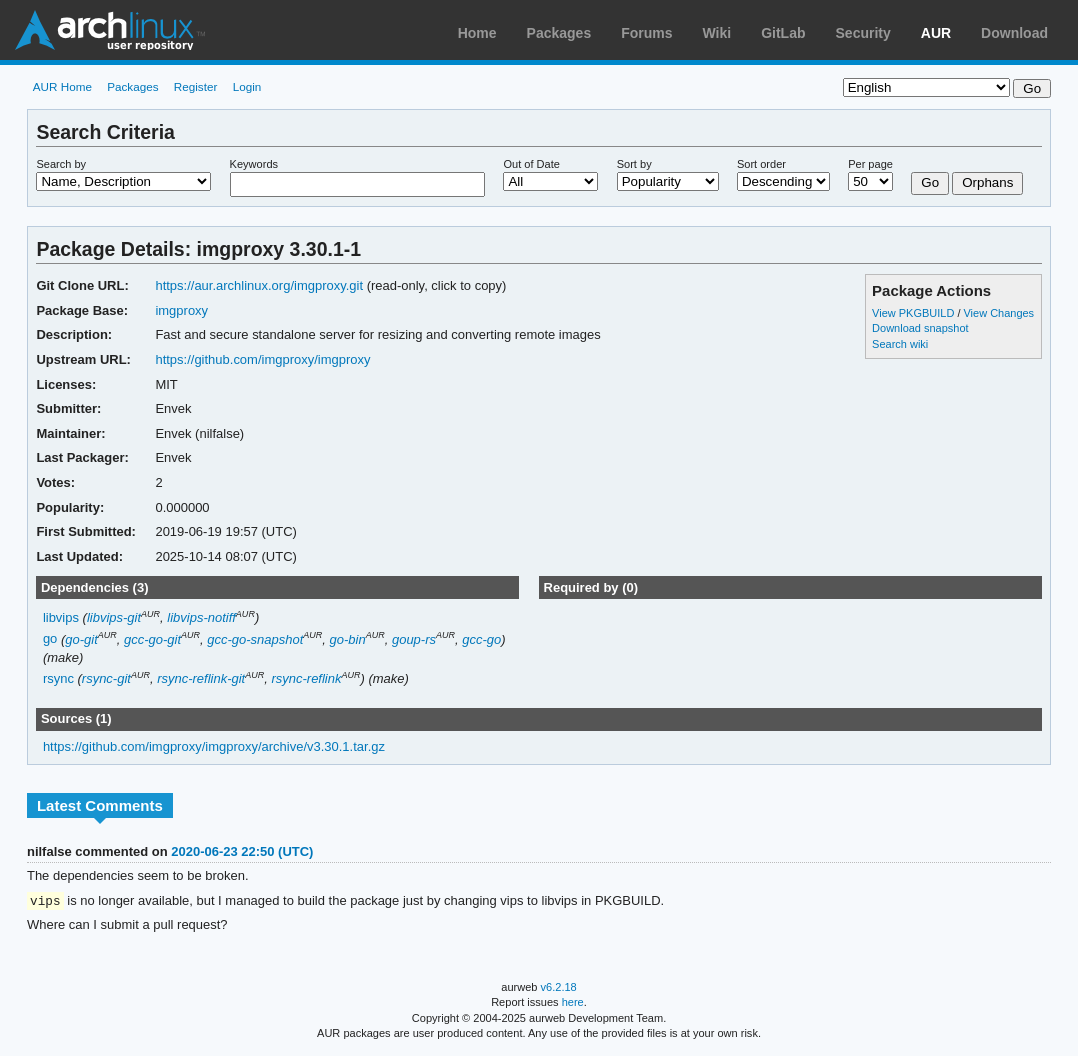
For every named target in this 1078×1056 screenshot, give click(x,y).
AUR (936, 33)
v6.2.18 (559, 988)
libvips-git (114, 617)
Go (930, 182)
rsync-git (106, 678)
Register (196, 86)
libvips (61, 617)
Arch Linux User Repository (110, 30)
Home (477, 33)
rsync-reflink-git (201, 678)
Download (1014, 33)
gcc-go (481, 639)
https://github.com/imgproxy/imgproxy (262, 359)
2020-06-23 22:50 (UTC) (242, 851)
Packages (559, 33)
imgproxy (181, 310)
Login (247, 86)
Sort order (761, 164)
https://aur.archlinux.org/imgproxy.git (259, 285)
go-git (81, 639)
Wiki (717, 33)
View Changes (998, 313)
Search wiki (900, 344)
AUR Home (62, 86)
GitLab (783, 33)
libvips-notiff (201, 617)
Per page (870, 164)
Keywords (254, 164)
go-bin (348, 639)
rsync (58, 678)
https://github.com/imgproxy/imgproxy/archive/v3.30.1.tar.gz (214, 746)
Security (863, 33)
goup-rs (414, 639)
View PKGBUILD (914, 313)
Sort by (634, 164)
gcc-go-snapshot (255, 639)
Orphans (987, 182)
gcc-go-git (152, 639)
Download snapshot (920, 328)
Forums (646, 33)
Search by (61, 164)
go (50, 639)
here (573, 1003)
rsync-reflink (306, 678)
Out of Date (531, 164)
